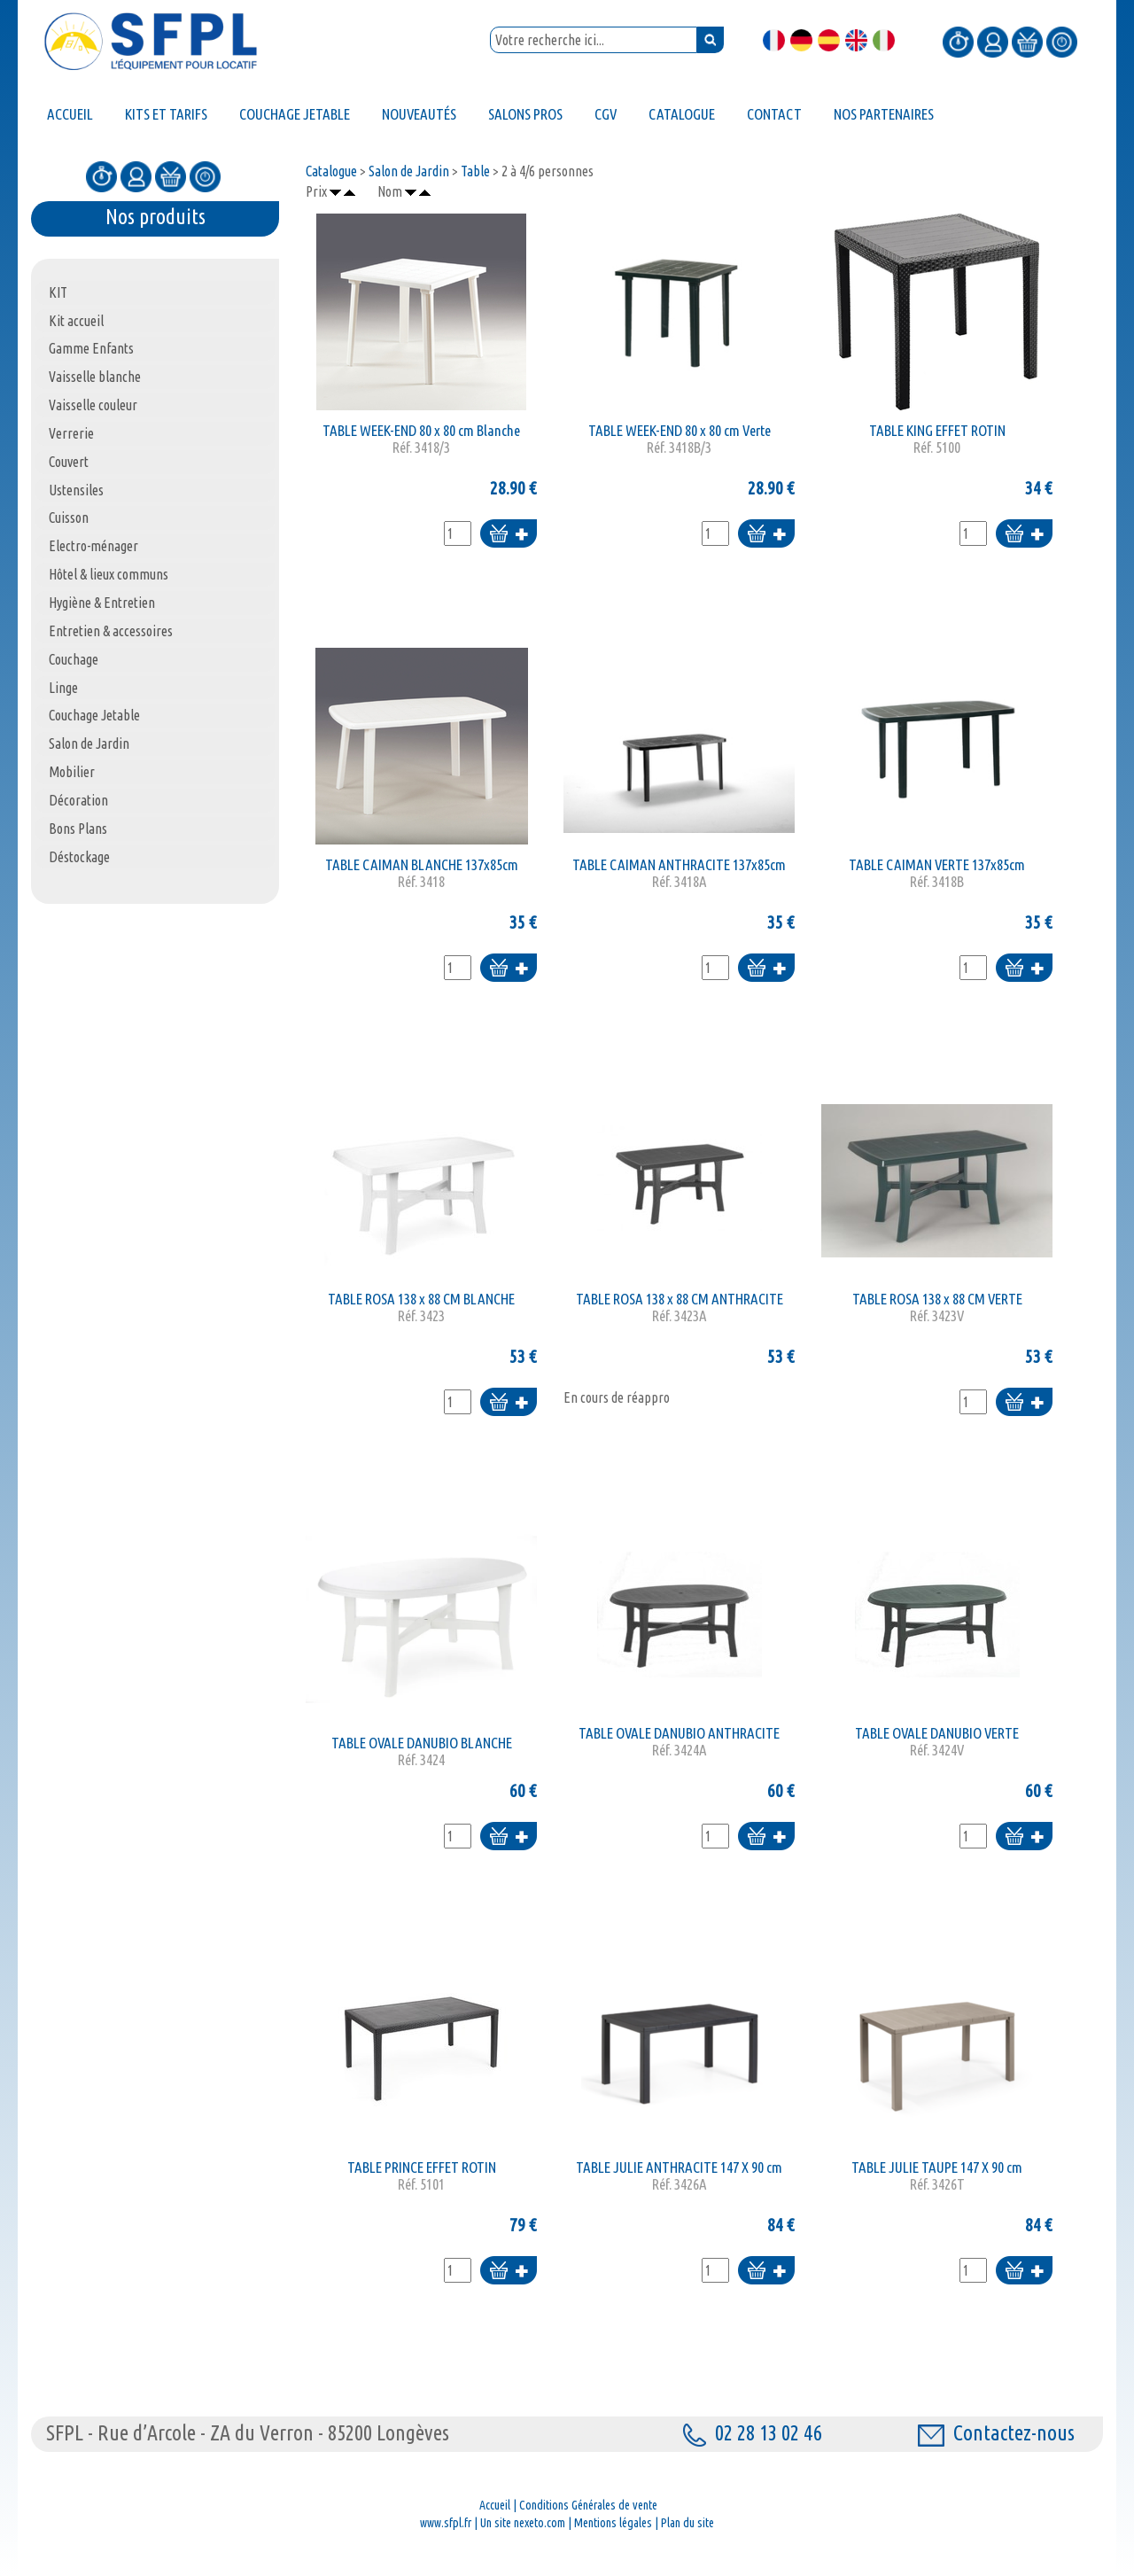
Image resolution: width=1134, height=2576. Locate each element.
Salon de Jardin (409, 171)
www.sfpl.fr (445, 2523)
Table (475, 171)
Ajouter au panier (508, 535)
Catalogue (331, 171)
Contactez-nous (996, 2433)
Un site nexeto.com (522, 2523)
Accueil (494, 2505)
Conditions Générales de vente (588, 2505)
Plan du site (687, 2523)
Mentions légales (613, 2523)
